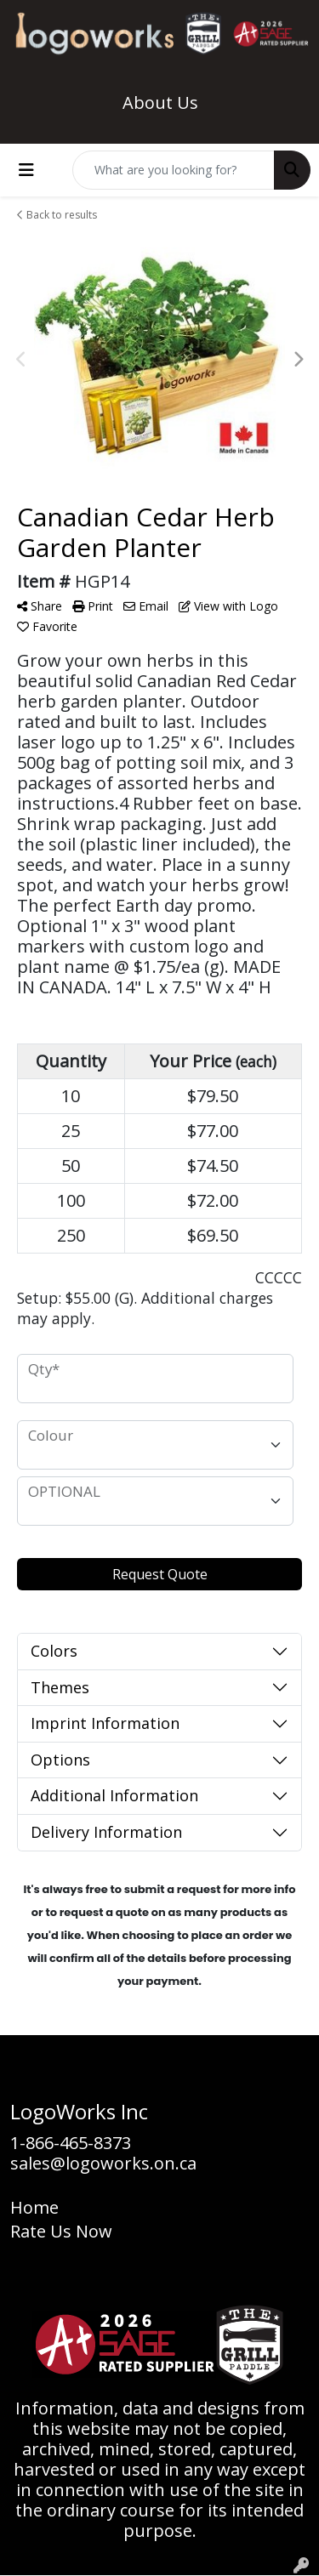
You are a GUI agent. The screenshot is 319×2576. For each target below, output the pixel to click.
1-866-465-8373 (70, 2142)
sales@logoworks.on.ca (103, 2163)
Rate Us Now (61, 2231)
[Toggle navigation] (26, 170)
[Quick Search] (173, 170)
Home (34, 2207)
